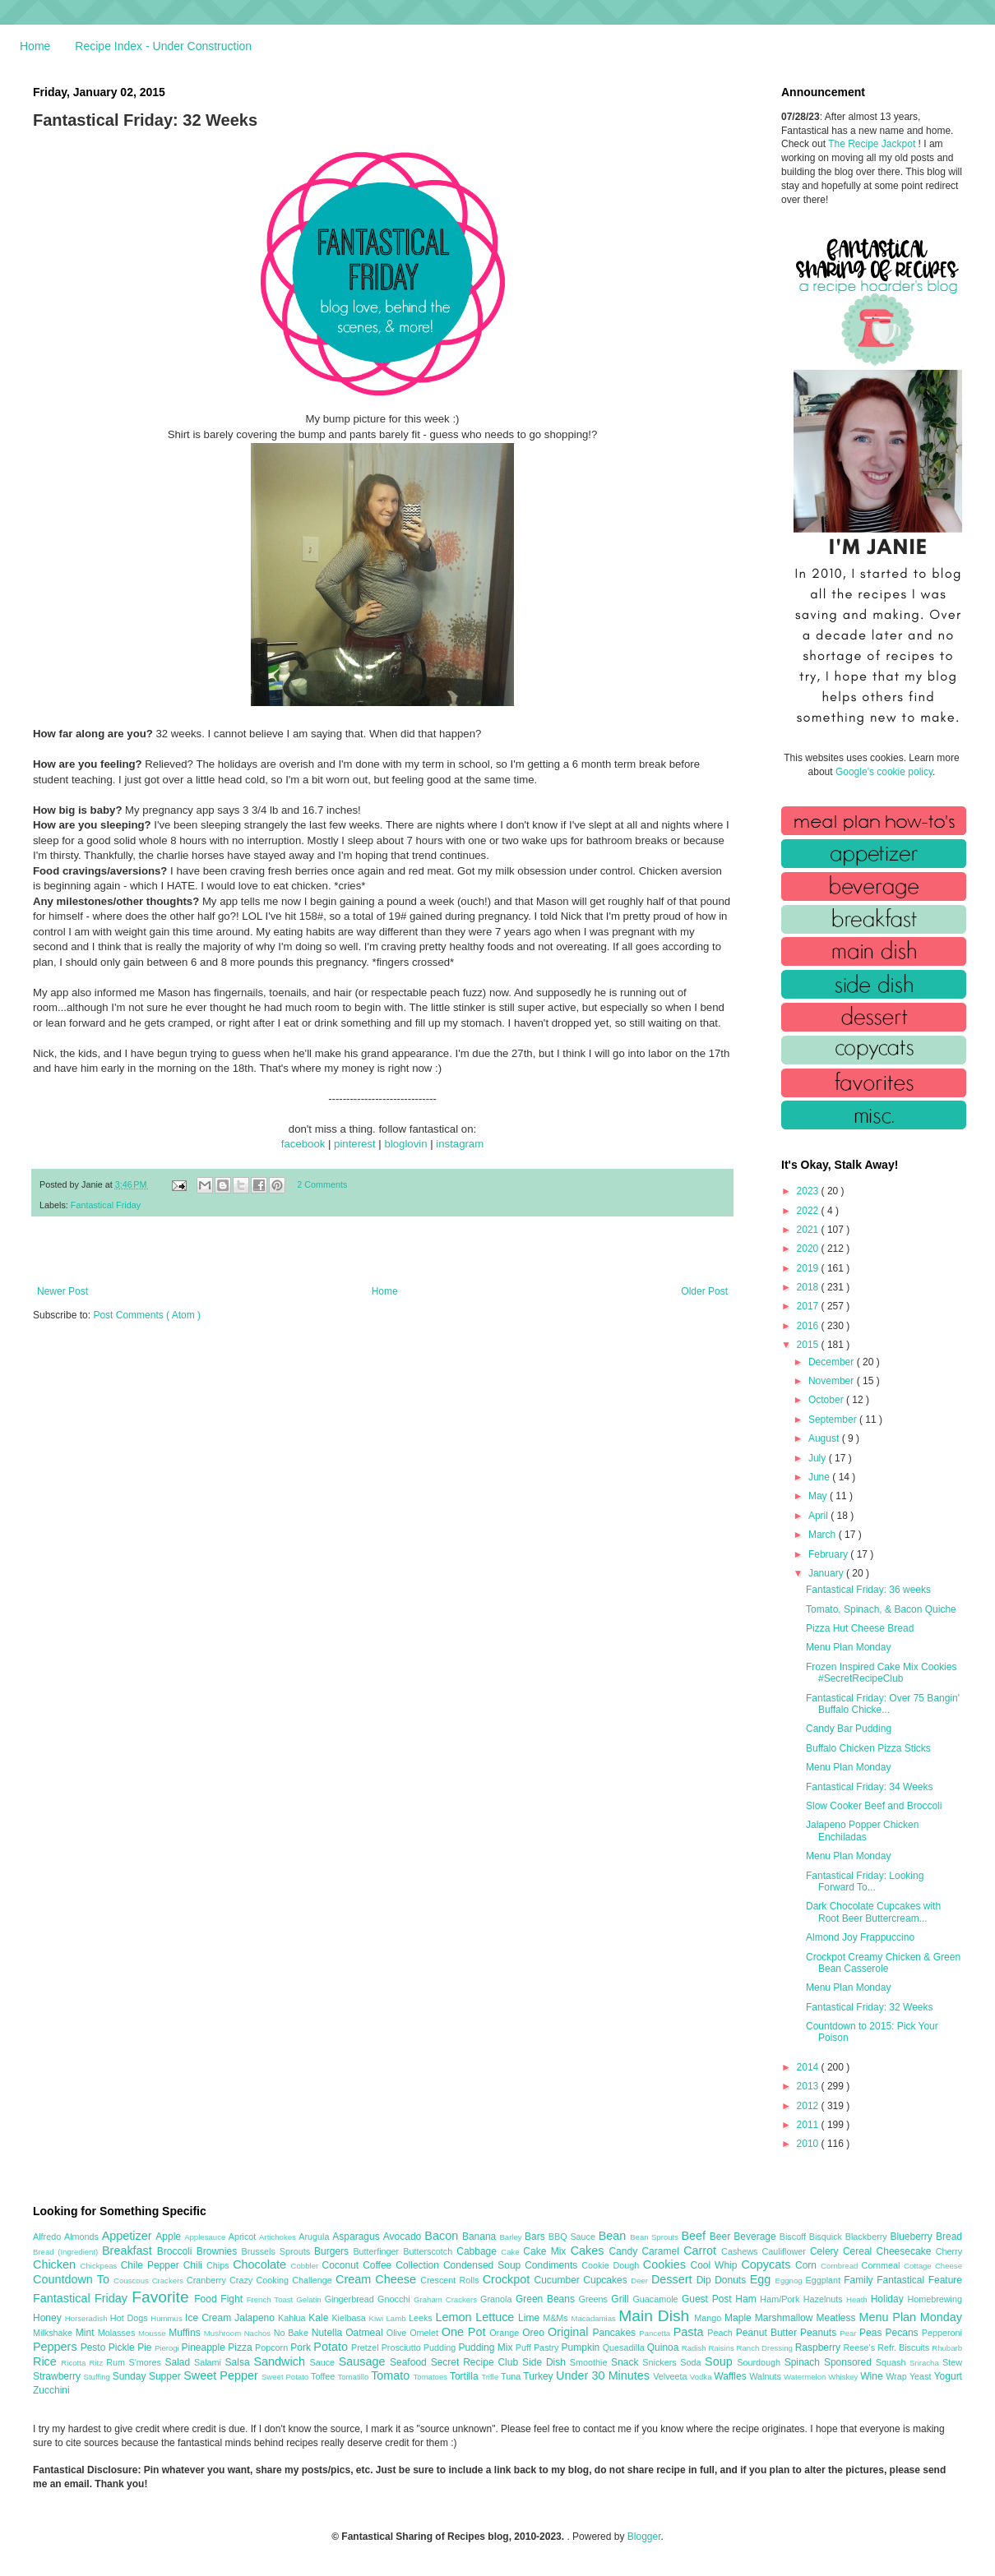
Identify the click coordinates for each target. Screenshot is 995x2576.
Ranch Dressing (766, 2347)
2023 (809, 1191)
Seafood (410, 2362)
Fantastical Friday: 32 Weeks (869, 2007)
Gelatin (310, 2299)
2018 (809, 1287)
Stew (952, 2362)
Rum (117, 2362)
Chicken (57, 2264)
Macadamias (594, 2318)
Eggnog (790, 2280)
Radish (695, 2347)
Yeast (921, 2376)
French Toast (272, 2299)
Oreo (535, 2332)
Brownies (219, 2251)
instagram (460, 1144)
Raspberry (819, 2347)
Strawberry (58, 2376)
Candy (625, 2251)
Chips (219, 2265)
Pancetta (656, 2333)
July (818, 1458)
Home (35, 46)
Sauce (323, 2362)
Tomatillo (354, 2376)
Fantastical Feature (919, 2280)
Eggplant (824, 2280)
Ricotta (75, 2362)
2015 (809, 1344)
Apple (169, 2236)
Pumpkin (582, 2347)
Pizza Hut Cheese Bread (860, 1628)
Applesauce (206, 2236)
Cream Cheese (378, 2279)
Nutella (329, 2332)
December (832, 1362)
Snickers (661, 2362)
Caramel (662, 2251)
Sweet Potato (286, 2376)
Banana (480, 2236)
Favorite (163, 2297)
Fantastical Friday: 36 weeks (868, 1589)
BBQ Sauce (573, 2236)
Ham (747, 2299)
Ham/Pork (781, 2299)
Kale (319, 2318)
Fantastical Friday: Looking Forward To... (864, 1881)
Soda (692, 2362)
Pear (849, 2333)
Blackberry (868, 2236)
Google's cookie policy (884, 772)
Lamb (397, 2318)
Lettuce (496, 2317)
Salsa (239, 2362)
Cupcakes (607, 2280)
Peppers (57, 2346)
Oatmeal (365, 2332)
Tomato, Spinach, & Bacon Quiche (881, 1609)
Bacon (443, 2235)
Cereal (860, 2251)
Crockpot (509, 2279)
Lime (530, 2318)
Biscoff (794, 2236)
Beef (695, 2235)
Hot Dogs (130, 2318)
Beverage (756, 2236)
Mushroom (224, 2333)
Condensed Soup (484, 2265)
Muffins (186, 2332)
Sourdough (760, 2362)
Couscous (132, 2280)
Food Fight (220, 2299)
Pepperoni (942, 2333)
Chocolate (261, 2264)
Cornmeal (883, 2265)
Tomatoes (432, 2376)
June (820, 1477)
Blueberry (912, 2236)
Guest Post (708, 2299)
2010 (809, 2143)
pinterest (355, 1144)
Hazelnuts (824, 2299)
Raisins (722, 2347)
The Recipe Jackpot (873, 144)
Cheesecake (906, 2251)
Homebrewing (934, 2299)
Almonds (83, 2236)
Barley (512, 2236)
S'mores (147, 2362)
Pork (301, 2347)
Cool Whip (715, 2265)
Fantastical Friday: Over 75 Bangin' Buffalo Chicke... (883, 1703)
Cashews (741, 2251)
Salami (209, 2362)
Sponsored (850, 2362)
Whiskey (844, 2376)
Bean (614, 2235)
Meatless (838, 2318)
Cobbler (306, 2265)
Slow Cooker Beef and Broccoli (874, 1806)
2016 (809, 1326)
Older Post (704, 1291)
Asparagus (357, 2236)
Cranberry (208, 2280)
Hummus (167, 2318)
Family (860, 2280)
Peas (872, 2332)
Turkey (539, 2376)
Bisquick (827, 2236)
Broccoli (177, 2251)
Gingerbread (351, 2299)
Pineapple (204, 2347)
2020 (809, 1248)
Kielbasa (349, 2318)
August (825, 1438)
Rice (47, 2361)
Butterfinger (378, 2251)
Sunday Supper (148, 2376)
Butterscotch (429, 2251)
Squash (892, 2362)
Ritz (97, 2362)
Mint (87, 2332)
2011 (809, 2125)
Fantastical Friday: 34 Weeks (869, 1787)
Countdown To (73, 2279)
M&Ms (557, 2318)
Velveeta (671, 2376)
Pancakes (615, 2332)
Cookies (667, 2264)
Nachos (259, 2333)
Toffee (324, 2376)
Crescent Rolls (451, 2280)
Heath (858, 2299)
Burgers (333, 2251)
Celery (826, 2251)
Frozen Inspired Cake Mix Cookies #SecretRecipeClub (881, 1672)
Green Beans (547, 2299)
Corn (808, 2265)
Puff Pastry (539, 2347)
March (823, 1534)
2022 (809, 1210)
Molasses (118, 2333)
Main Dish (656, 2315)
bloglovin (405, 1144)
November (832, 1381)
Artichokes (278, 2236)
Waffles (731, 2376)
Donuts (732, 2280)
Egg (762, 2279)
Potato (332, 2346)
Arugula (315, 2236)
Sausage (364, 2361)
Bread (949, 2236)
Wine (873, 2376)
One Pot (465, 2331)
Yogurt (948, 2376)
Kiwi (377, 2318)
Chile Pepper (152, 2265)
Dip (705, 2280)
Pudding (441, 2347)
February (829, 1554)
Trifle (491, 2376)
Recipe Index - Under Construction (163, 46)
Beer (722, 2236)
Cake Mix (546, 2251)
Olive (398, 2333)
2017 (809, 1306)
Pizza (241, 2347)
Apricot (244, 2236)
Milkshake (54, 2333)
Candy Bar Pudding (848, 1728)
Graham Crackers (447, 2299)
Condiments (553, 2265)
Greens (595, 2299)
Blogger (644, 2536)
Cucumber (558, 2280)
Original (570, 2331)
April (819, 1515)
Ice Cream (209, 2318)
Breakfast (129, 2250)
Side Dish (546, 2362)
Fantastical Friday (106, 1205)
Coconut (342, 2265)
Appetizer (129, 2235)
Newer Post (62, 1291)
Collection (419, 2265)
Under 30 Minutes (604, 2375)
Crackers (169, 2280)
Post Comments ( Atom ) (147, 1315)
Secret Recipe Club (476, 2362)
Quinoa (664, 2347)
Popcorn (272, 2347)
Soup (721, 2361)
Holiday (889, 2299)
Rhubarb (947, 2347)
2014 (809, 2067)
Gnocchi (395, 2299)
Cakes (590, 2250)
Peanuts (820, 2332)
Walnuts (766, 2376)
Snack (626, 2362)
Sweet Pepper (222, 2375)
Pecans (904, 2332)
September (833, 1419)
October (827, 1400)
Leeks (422, 2318)
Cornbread (841, 2265)
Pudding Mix (486, 2347)
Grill (621, 2299)
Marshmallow (786, 2318)
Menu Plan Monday (848, 1647)
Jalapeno (256, 2318)
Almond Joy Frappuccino (860, 1937)
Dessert (673, 2279)
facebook (303, 1144)
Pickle (123, 2347)
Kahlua (293, 2318)
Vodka (702, 2376)
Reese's (860, 2347)
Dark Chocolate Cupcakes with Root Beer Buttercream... (873, 1911)
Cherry (949, 2251)
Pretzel (366, 2347)
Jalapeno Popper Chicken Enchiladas (862, 1830)
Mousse (153, 2333)
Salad (179, 2362)
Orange (505, 2333)
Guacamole (657, 2299)
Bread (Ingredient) (67, 2251)
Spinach (804, 2362)
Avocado (404, 2236)
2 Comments (322, 1184)
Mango (709, 2318)
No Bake (293, 2333)
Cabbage (478, 2251)
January (827, 1573)
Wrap (897, 2376)
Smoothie (590, 2362)
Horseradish (87, 2318)
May (819, 1496)
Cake (512, 2251)
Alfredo (48, 2236)
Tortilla (465, 2376)
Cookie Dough (612, 2265)
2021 (809, 1229)
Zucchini (51, 2390)
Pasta (690, 2331)
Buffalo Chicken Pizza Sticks (868, 1748)
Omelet (426, 2333)
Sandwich (281, 2361)
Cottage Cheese (933, 2265)
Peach (721, 2333)
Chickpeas (101, 2265)
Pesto (95, 2347)
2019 (809, 1268)
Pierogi (168, 2347)
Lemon (455, 2317)
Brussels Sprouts (277, 2251)
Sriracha (925, 2362)
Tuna (512, 2376)
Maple (739, 2318)
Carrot (702, 2250)
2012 (809, 2106)
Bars (536, 2236)
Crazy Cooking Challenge (282, 2280)
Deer (641, 2280)
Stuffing (98, 2376)
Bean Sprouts (655, 2236)
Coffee (379, 2265)
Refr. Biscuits (904, 2347)
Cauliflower (786, 2251)
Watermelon (806, 2376)
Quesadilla (625, 2347)
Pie (146, 2347)
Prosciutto (402, 2347)
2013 (809, 2086)
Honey (49, 2318)
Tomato (392, 2375)
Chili (194, 2265)
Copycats (768, 2264)
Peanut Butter (768, 2332)
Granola (498, 2299)
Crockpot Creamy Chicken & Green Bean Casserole (883, 1962)
